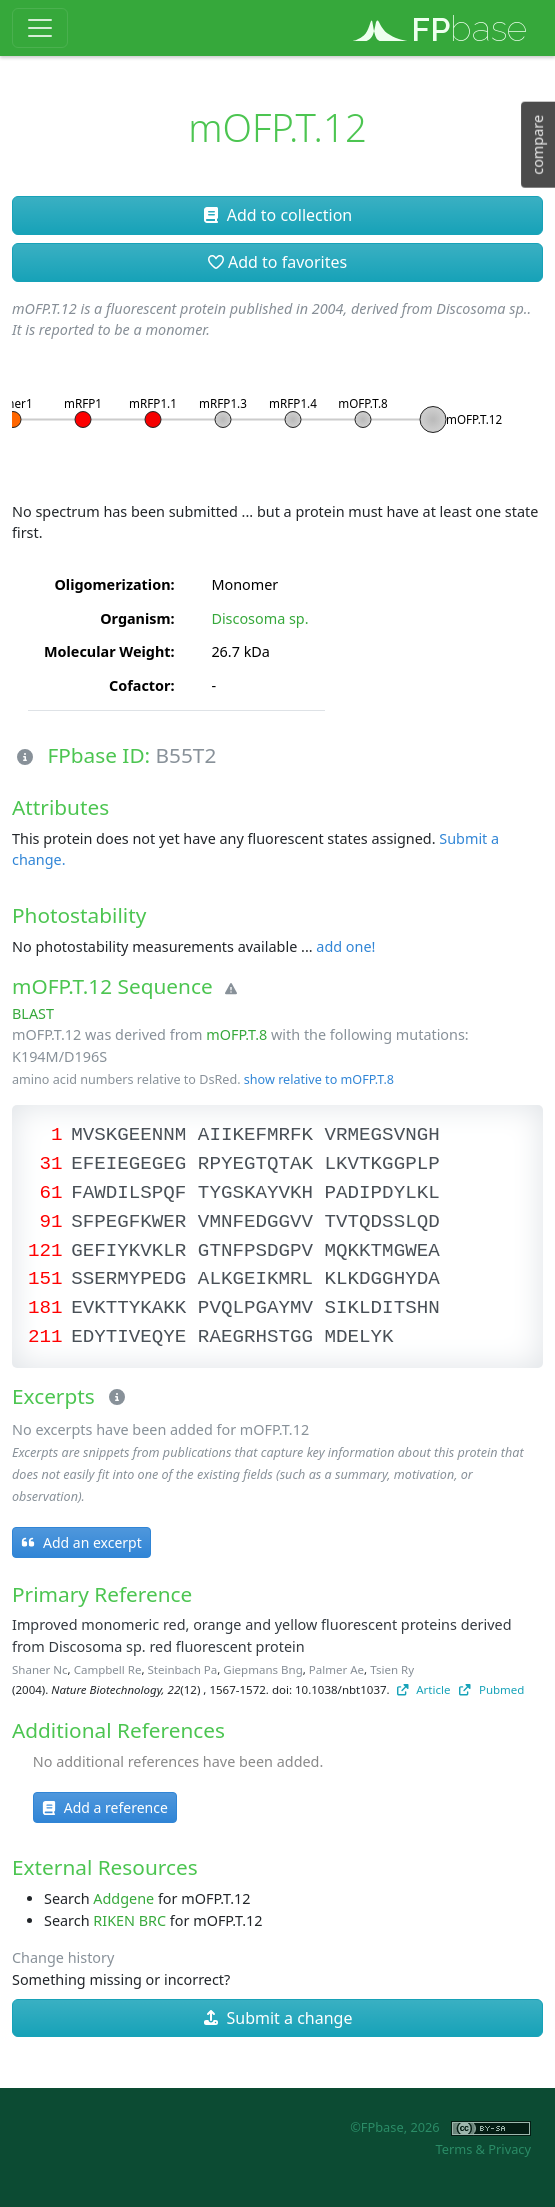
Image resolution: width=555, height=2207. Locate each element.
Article (424, 1689)
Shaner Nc (40, 1669)
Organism (135, 618)
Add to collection (277, 215)
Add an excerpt (81, 1542)
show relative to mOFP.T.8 (319, 1079)
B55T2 (186, 755)
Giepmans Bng (262, 1669)
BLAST (33, 1013)
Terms (453, 2149)
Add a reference (105, 1807)
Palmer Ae (336, 1669)
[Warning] (227, 990)
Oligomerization (112, 584)
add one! (345, 946)
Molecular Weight (107, 651)
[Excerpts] (113, 1398)
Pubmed (491, 1689)
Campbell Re (108, 1669)
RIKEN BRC (129, 1920)
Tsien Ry (392, 1669)
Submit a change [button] (278, 2018)
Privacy (509, 2149)
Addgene (123, 1898)
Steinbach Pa (183, 1669)
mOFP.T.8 (236, 1034)
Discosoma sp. (259, 618)
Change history (63, 1957)
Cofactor (140, 685)
